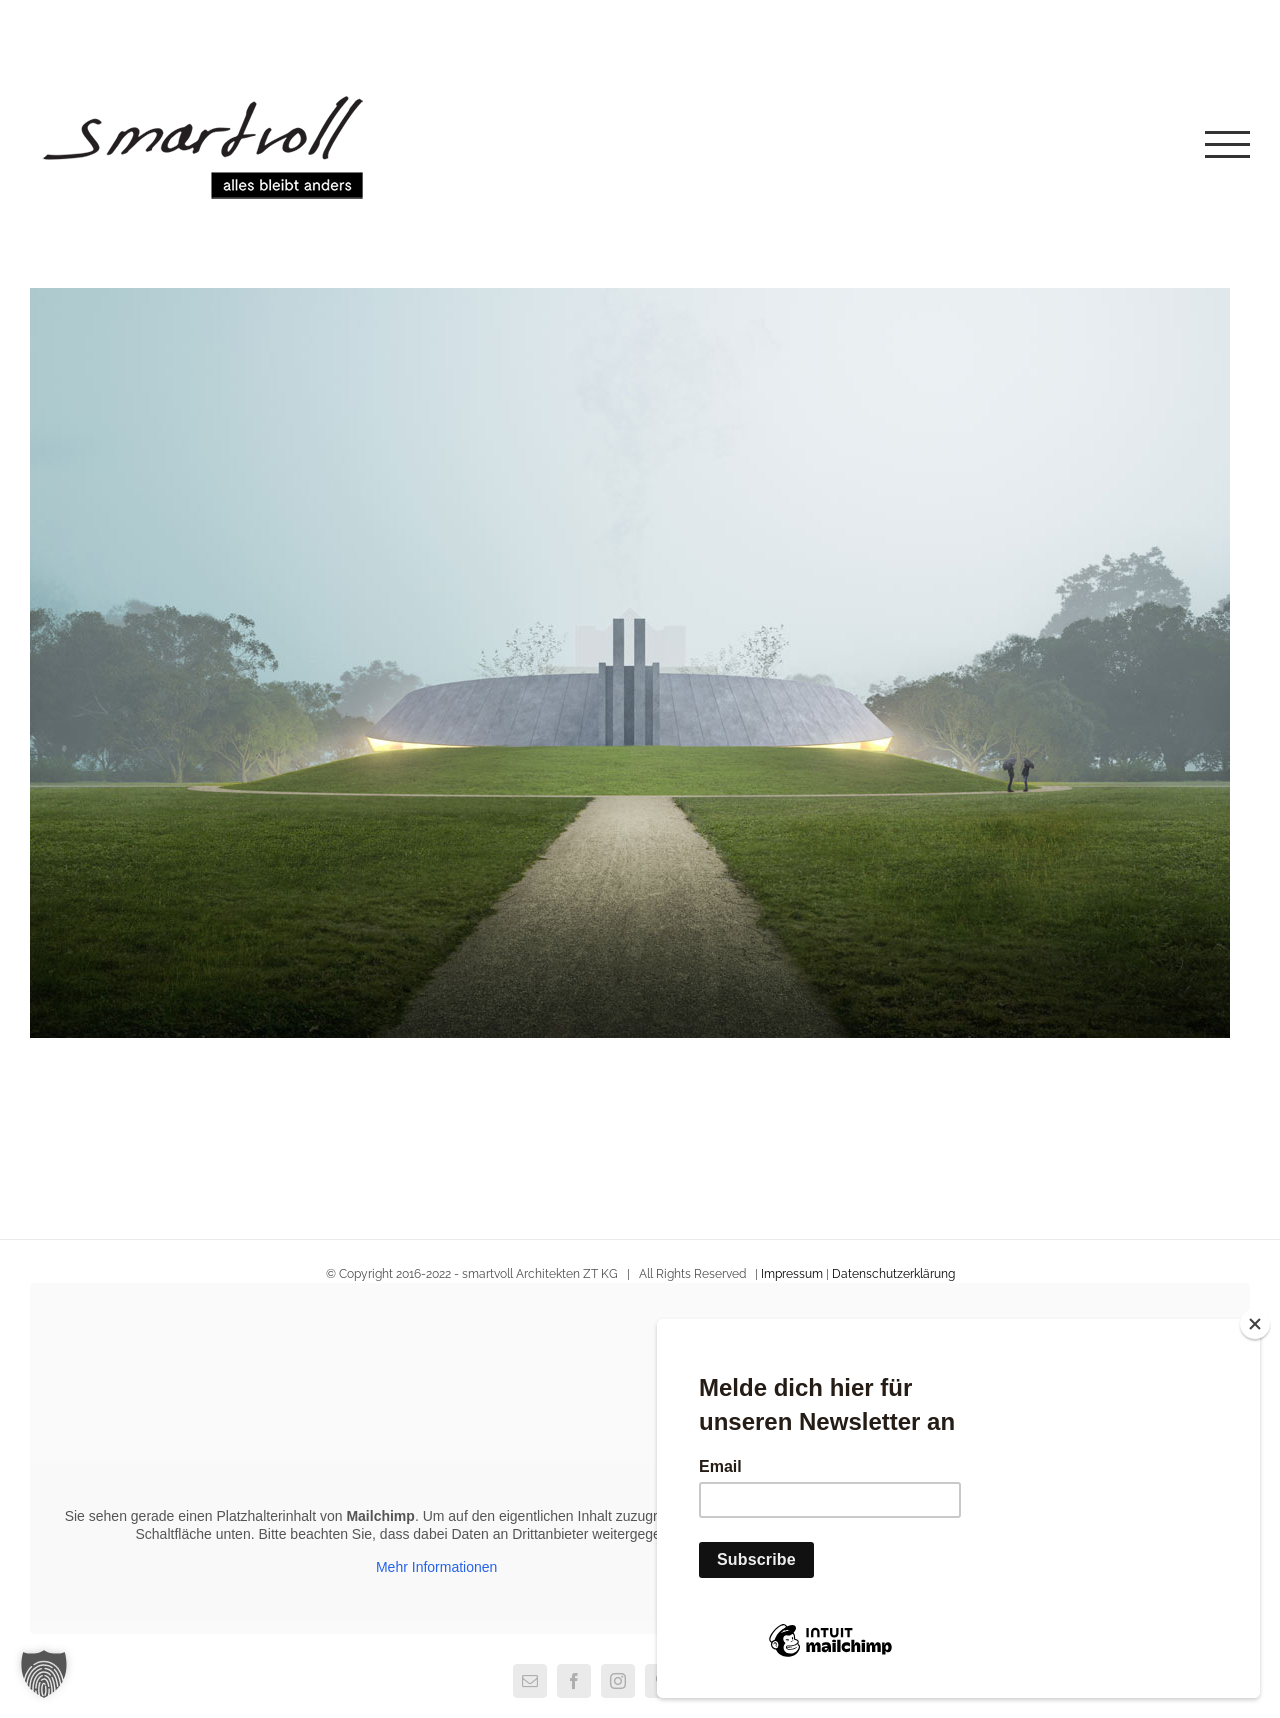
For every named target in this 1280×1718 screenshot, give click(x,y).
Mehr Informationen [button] (436, 1567)
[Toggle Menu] (1227, 144)
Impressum (792, 1274)
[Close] (1255, 1324)
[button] (44, 1674)
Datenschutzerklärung (893, 1274)
